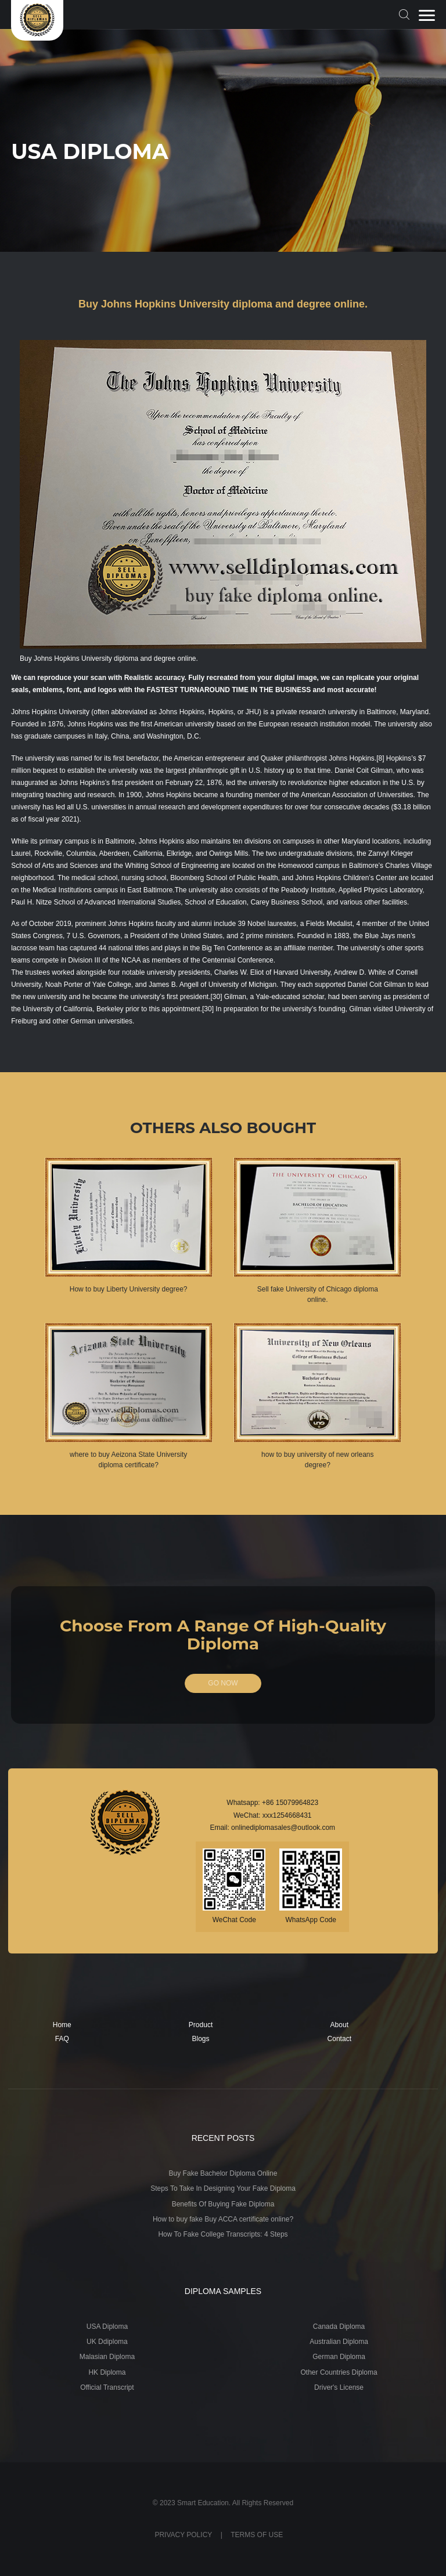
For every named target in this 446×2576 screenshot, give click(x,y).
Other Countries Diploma (339, 2372)
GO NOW (223, 1683)
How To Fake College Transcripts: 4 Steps (222, 2234)
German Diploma (338, 2357)
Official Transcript (107, 2387)
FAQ (62, 2039)
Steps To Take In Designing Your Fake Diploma (223, 2188)
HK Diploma (106, 2372)
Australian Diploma (339, 2342)
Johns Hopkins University (50, 712)
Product (201, 2025)
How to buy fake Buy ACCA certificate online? (223, 2219)
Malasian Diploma (107, 2357)
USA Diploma (107, 2326)
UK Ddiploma (107, 2342)
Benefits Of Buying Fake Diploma (223, 2204)
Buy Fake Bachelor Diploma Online (223, 2173)
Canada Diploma (339, 2326)
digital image (295, 678)
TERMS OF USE (257, 2535)
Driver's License (339, 2387)
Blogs (201, 2039)
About (339, 2025)
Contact (339, 2039)
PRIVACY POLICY (183, 2535)
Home (62, 2025)
